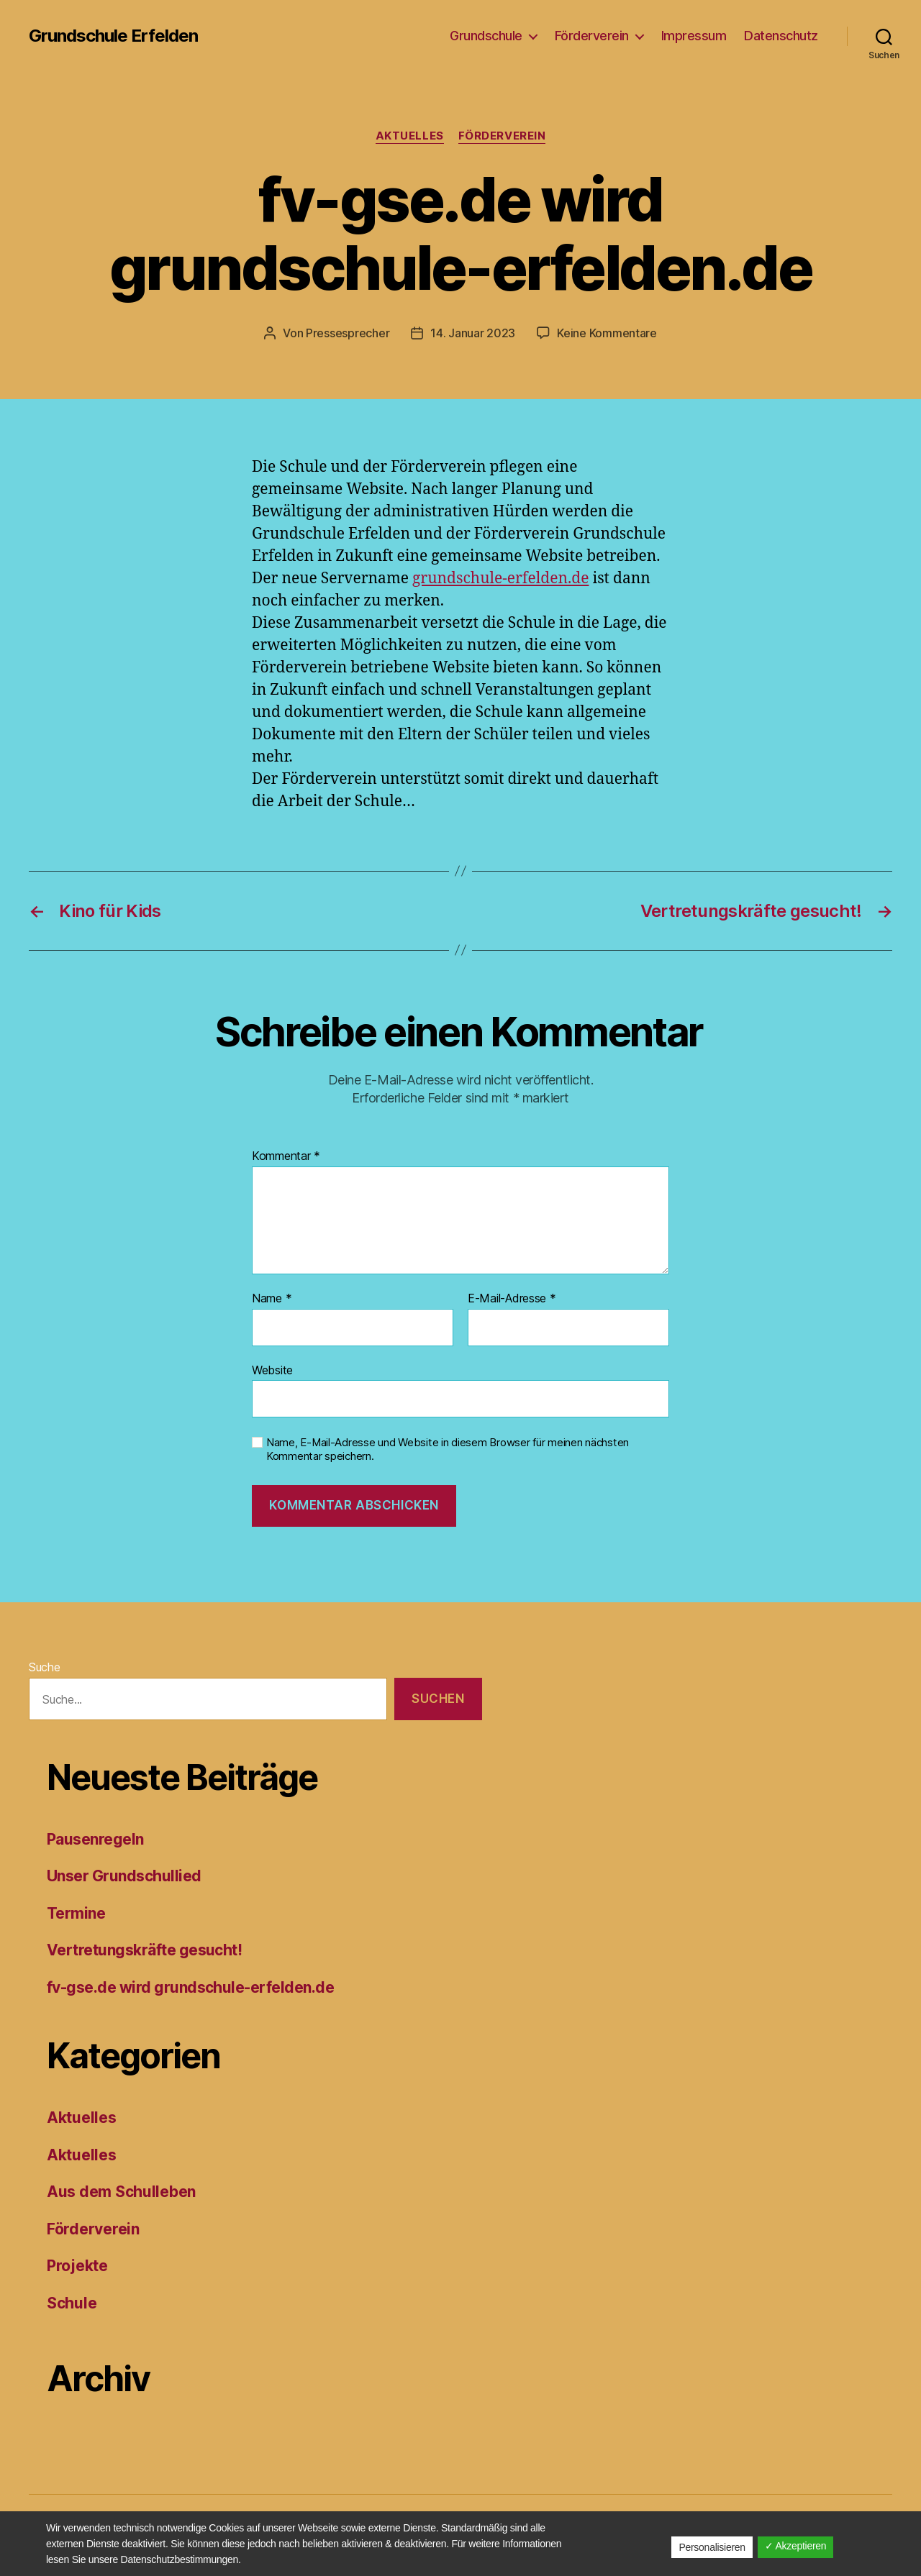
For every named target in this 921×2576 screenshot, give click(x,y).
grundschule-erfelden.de (500, 578)
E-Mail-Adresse (512, 1298)
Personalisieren (712, 2547)
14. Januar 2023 (472, 333)
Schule (71, 2303)
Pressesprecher (347, 333)
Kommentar (286, 1156)
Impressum (694, 35)
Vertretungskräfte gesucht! (144, 1950)
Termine (76, 1913)
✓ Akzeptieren (796, 2546)
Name (271, 1298)
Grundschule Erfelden (113, 36)
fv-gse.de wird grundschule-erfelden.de (190, 1987)
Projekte (77, 2266)
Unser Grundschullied (124, 1876)
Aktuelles (410, 135)
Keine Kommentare (607, 333)
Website (272, 1370)
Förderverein (592, 35)
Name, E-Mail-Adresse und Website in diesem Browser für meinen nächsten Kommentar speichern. (447, 1449)
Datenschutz (781, 35)
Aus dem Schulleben (121, 2192)
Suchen (438, 1698)
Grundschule (486, 35)
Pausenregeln (95, 1839)
